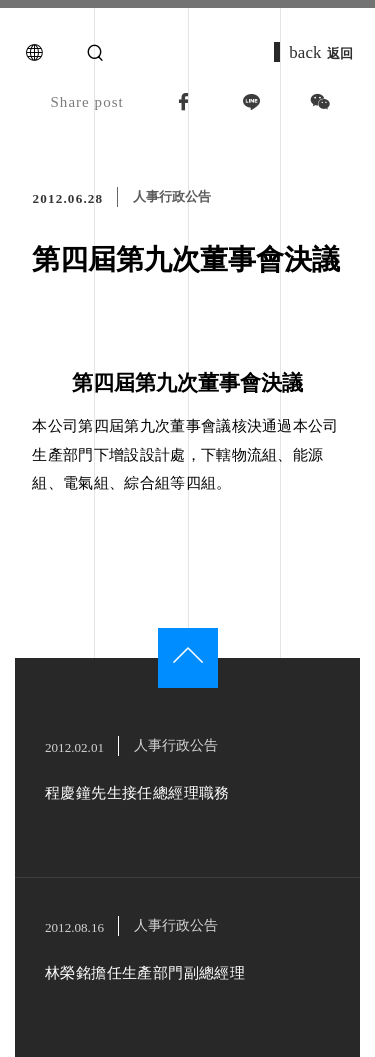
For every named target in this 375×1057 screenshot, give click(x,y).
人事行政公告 (172, 196)
